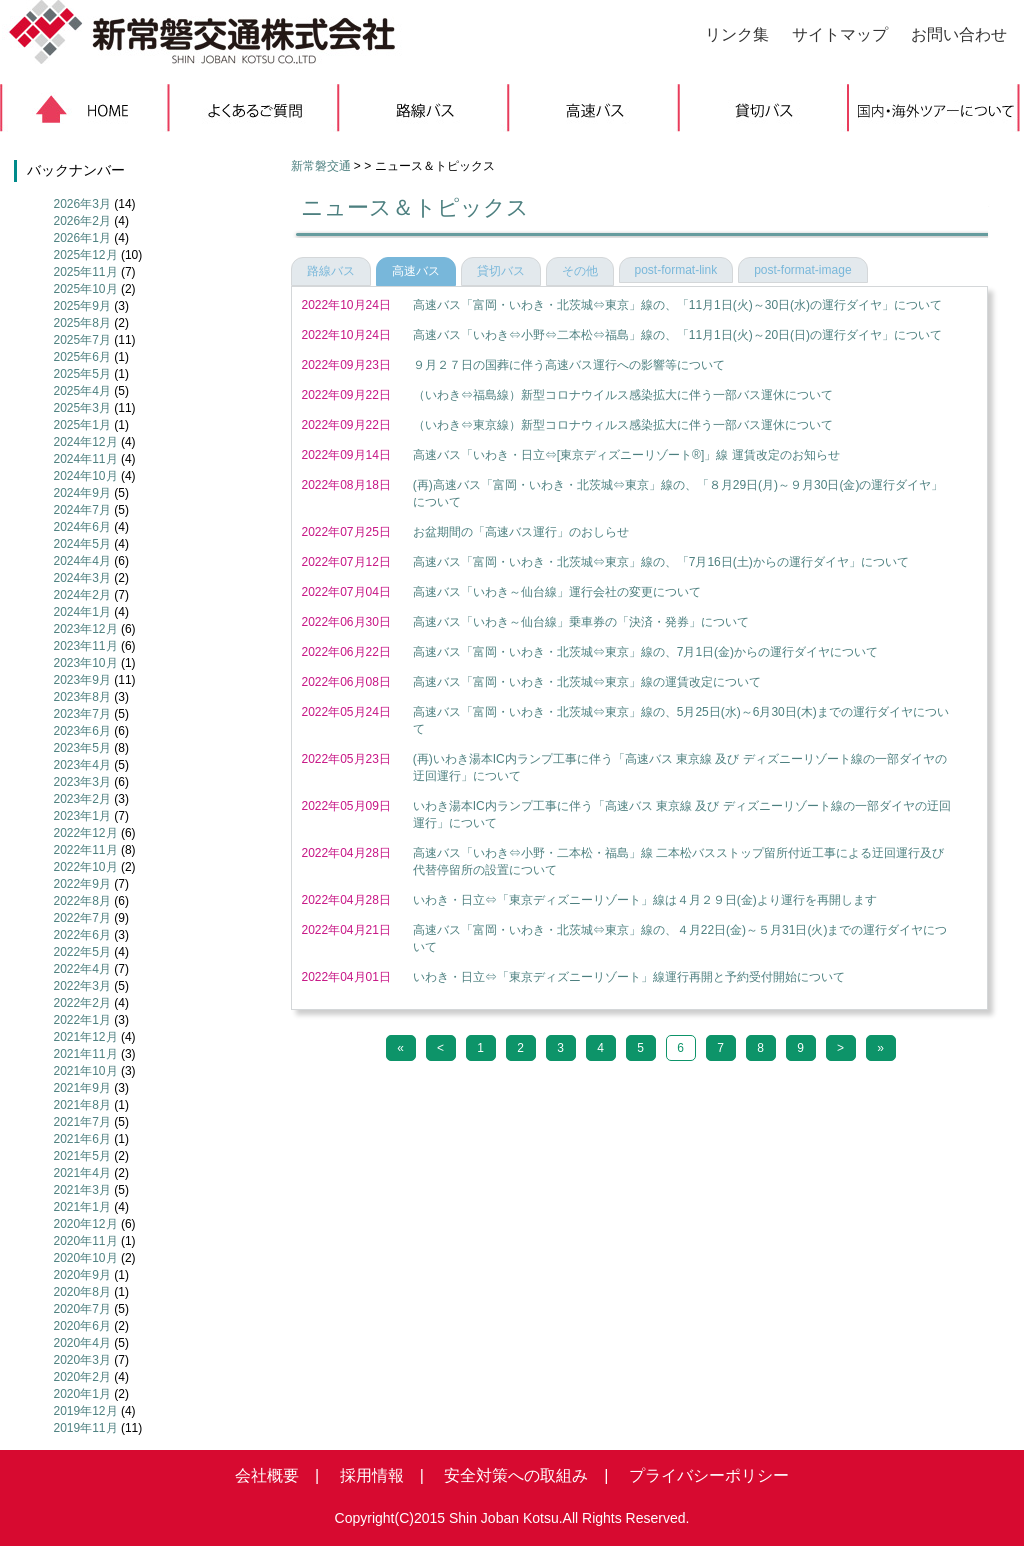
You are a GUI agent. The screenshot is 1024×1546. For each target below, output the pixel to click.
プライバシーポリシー (701, 1475)
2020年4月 (82, 1343)
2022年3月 (82, 986)
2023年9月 (82, 680)
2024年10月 (86, 476)
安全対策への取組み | (518, 1475)
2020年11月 (86, 1241)
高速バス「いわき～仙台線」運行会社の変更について (557, 592)
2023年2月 (82, 799)
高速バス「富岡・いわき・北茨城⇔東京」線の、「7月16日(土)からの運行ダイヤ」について (661, 562)
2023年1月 (82, 816)
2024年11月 (86, 459)
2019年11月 (86, 1428)
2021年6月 (82, 1139)
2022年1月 (82, 1020)
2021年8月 (82, 1105)
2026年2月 (82, 221)
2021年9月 (82, 1088)
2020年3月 (82, 1360)
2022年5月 (82, 952)
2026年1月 (82, 238)
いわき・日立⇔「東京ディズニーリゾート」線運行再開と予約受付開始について (629, 977)
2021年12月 (86, 1037)
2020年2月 (82, 1377)
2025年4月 (82, 391)
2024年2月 (82, 595)
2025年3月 (82, 408)
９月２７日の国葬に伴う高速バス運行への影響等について (569, 365)
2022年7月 (82, 918)
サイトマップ (840, 34)
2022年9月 (82, 884)
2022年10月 (86, 867)
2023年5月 (82, 748)
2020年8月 (82, 1292)
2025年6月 (82, 357)
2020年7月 (82, 1309)
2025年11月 (86, 272)
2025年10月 (86, 289)
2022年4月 (82, 969)
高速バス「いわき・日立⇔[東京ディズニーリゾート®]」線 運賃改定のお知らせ (626, 455)
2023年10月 (86, 663)
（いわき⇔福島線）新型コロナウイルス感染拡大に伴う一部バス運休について (623, 395)
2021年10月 (86, 1071)
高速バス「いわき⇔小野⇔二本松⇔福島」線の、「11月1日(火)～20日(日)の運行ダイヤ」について (677, 335)
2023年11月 (86, 646)
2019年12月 (86, 1411)
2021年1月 (82, 1207)
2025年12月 (86, 255)
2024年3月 (82, 578)
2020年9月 (82, 1275)
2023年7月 (82, 714)
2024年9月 (82, 493)
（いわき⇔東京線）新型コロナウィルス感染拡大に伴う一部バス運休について (623, 425)
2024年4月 (82, 561)
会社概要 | (277, 1475)
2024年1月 (82, 612)
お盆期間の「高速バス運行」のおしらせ (521, 532)
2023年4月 (82, 765)
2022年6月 (82, 935)
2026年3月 (82, 204)
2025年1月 (82, 425)
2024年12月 (86, 442)
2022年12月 (86, 833)
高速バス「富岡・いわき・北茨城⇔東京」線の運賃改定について (587, 682)
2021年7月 (82, 1122)
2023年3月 (82, 782)
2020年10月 (86, 1258)
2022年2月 (82, 1003)
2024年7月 (82, 510)
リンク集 (737, 34)
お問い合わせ (959, 34)
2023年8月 (82, 697)
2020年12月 (86, 1224)
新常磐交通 (321, 166)
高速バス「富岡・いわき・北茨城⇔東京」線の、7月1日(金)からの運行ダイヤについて (645, 652)
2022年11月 (86, 850)
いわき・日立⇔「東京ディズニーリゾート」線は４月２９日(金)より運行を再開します (645, 900)
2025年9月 (82, 306)
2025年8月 (82, 323)
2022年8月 (82, 901)
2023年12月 (86, 629)
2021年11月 (86, 1054)
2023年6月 (82, 731)
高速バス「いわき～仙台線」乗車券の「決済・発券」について (581, 622)
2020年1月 (82, 1394)
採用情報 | (374, 1475)
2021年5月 (82, 1156)
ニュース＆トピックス (415, 207)
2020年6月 (82, 1326)
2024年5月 (82, 544)
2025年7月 (82, 340)
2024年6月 (82, 527)
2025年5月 (82, 374)
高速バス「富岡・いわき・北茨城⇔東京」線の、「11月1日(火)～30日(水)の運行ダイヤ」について (677, 305)
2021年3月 (82, 1190)
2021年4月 (82, 1173)
